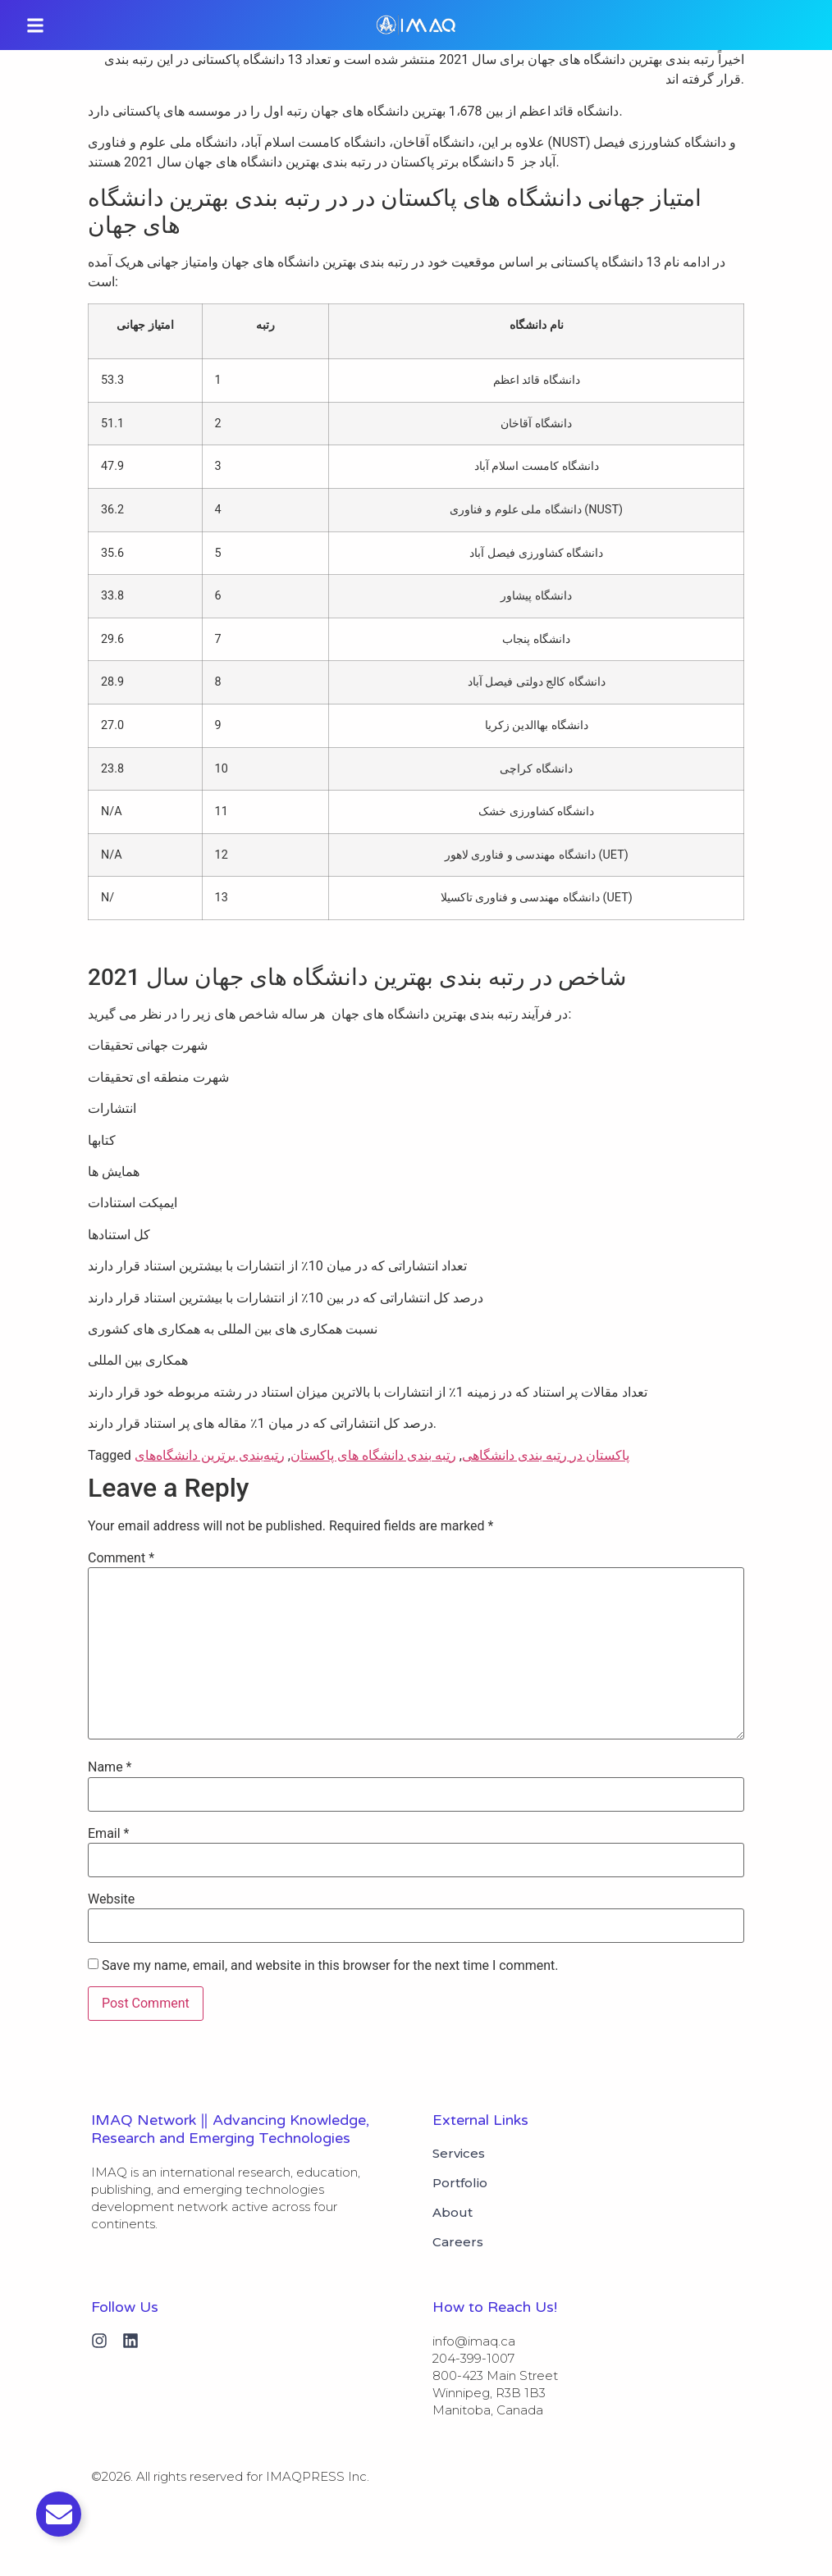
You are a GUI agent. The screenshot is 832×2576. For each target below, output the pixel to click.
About (452, 2212)
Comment (121, 1558)
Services (458, 2153)
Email (108, 1833)
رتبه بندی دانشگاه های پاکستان (373, 1455)
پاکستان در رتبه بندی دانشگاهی (545, 1455)
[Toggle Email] (58, 2514)
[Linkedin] (130, 2340)
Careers (457, 2242)
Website (111, 1899)
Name (110, 1767)
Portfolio (459, 2183)
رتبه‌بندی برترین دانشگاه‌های (210, 1455)
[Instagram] (99, 2340)
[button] (35, 25)
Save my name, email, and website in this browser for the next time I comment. (330, 1965)
